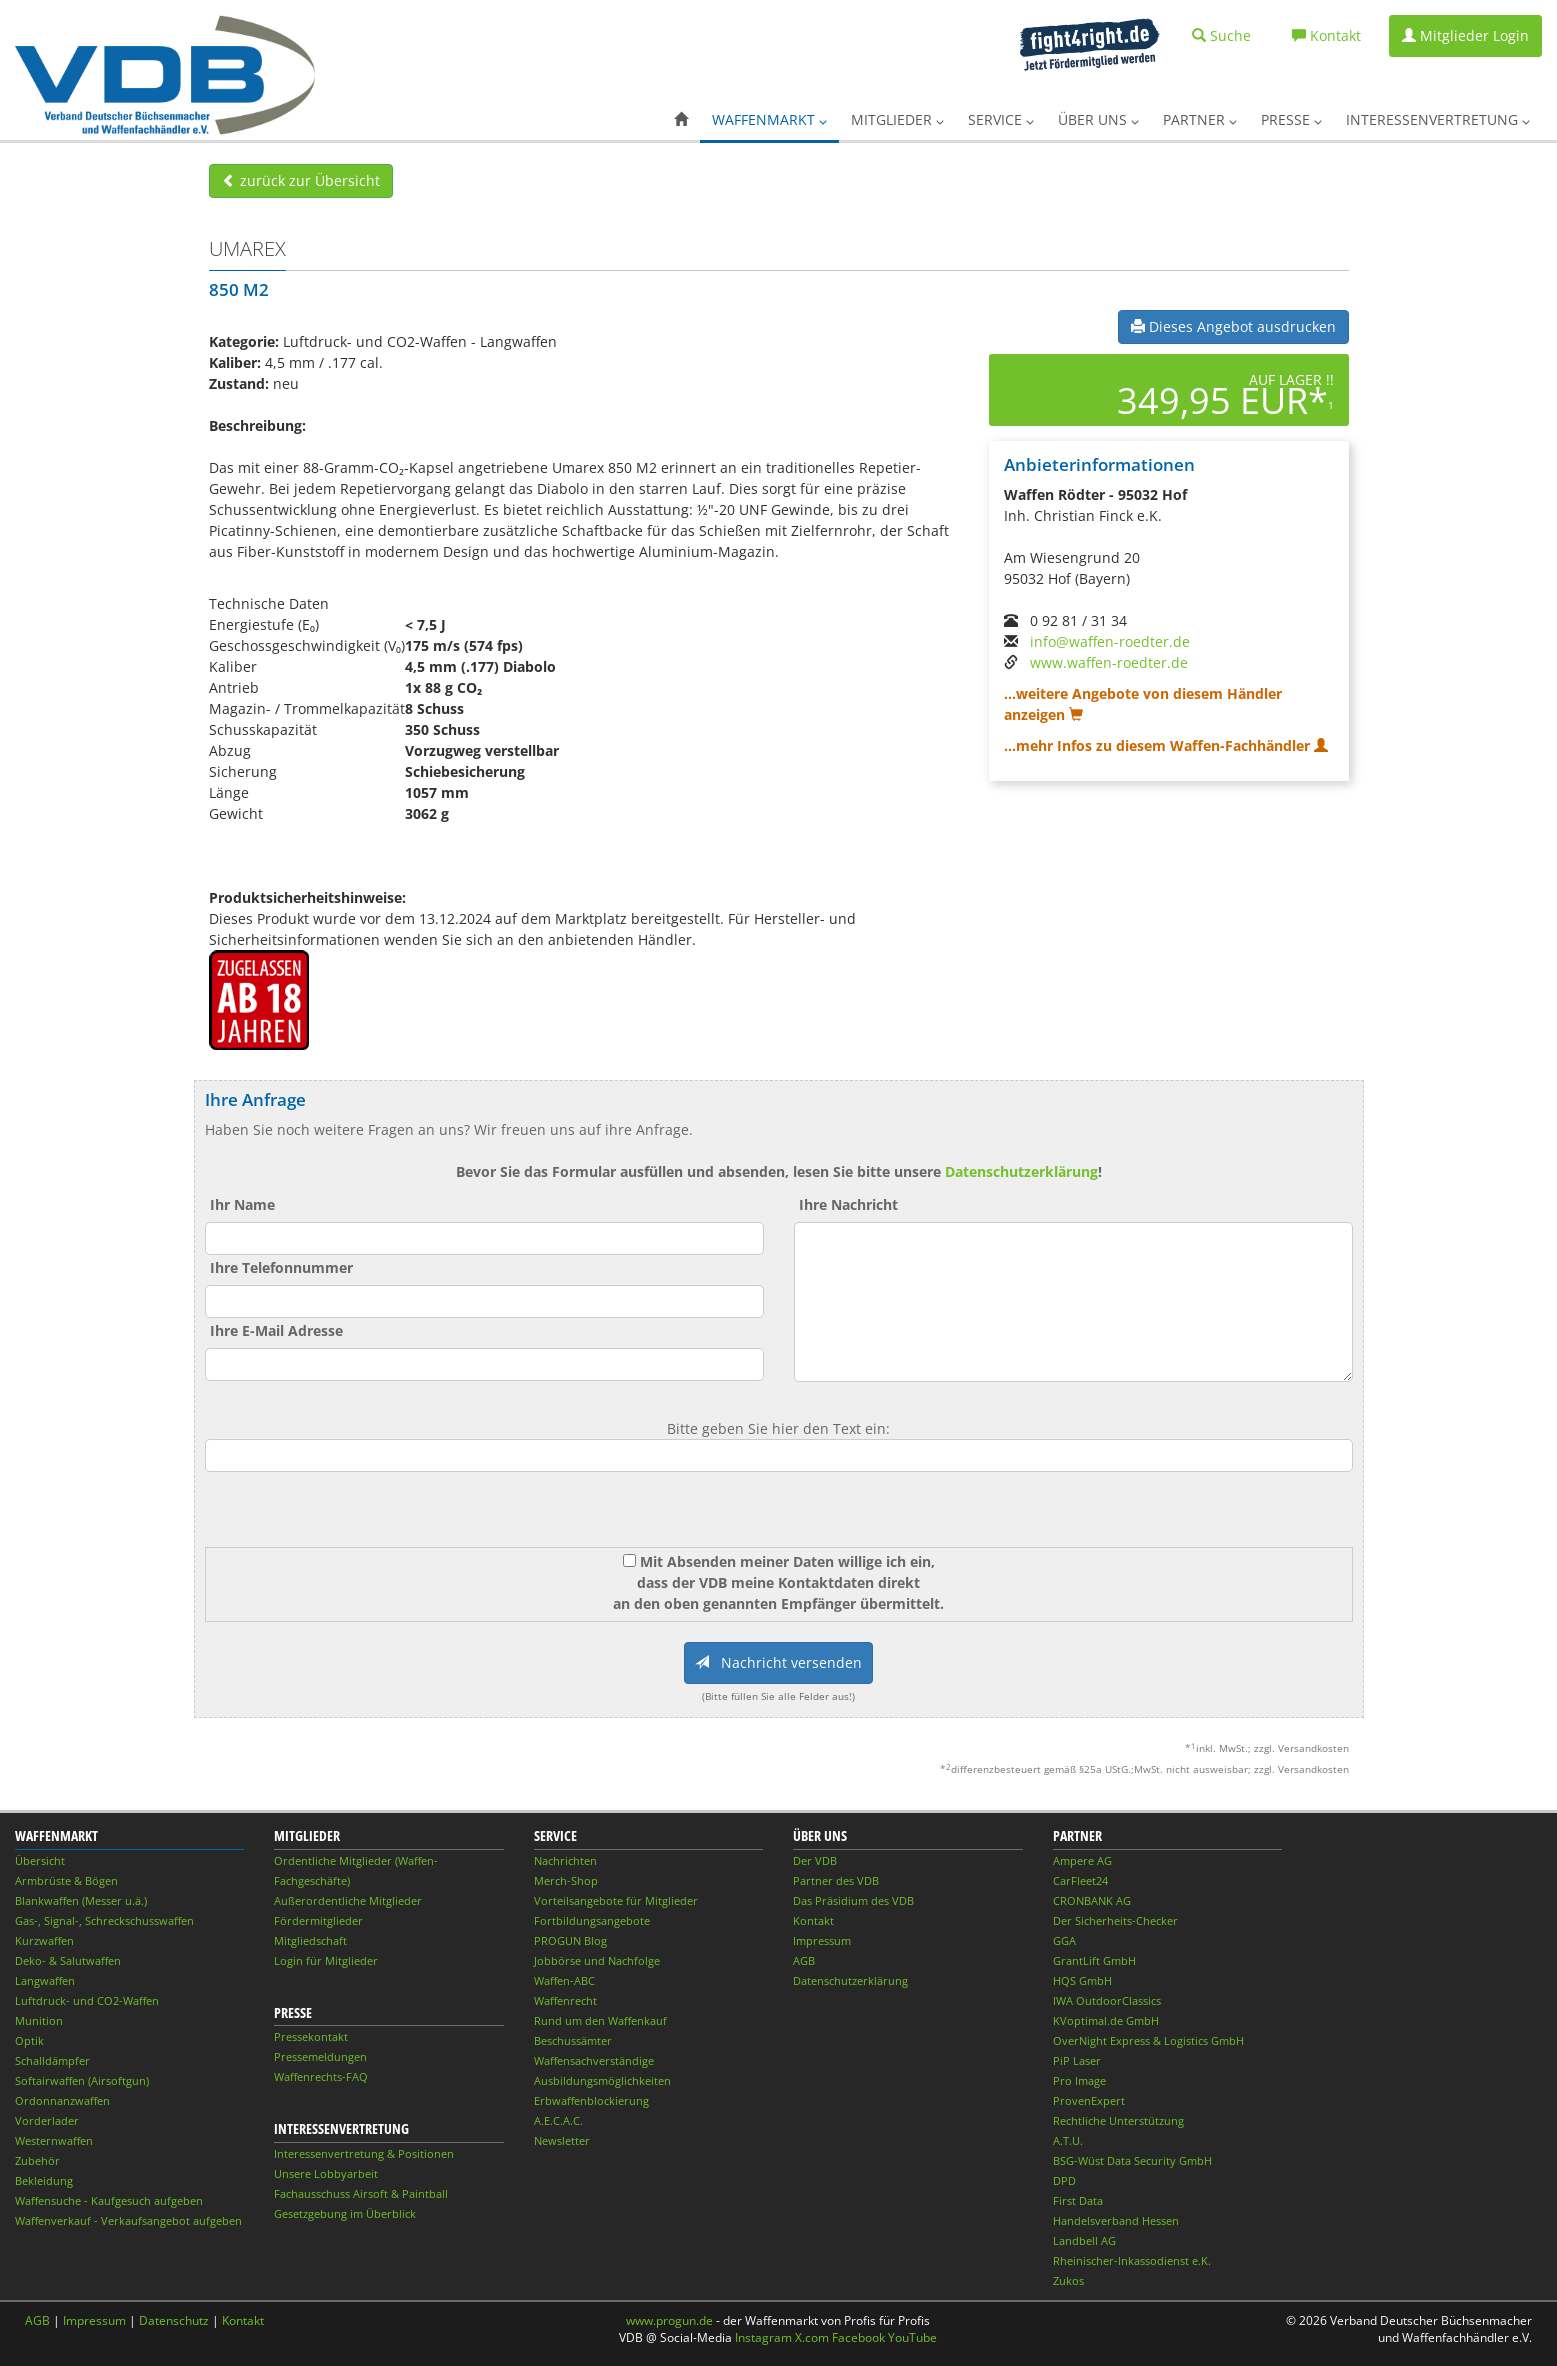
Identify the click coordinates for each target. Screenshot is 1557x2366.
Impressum (822, 1940)
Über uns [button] (1098, 119)
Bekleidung (44, 2180)
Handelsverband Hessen (1116, 2220)
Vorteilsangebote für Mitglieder (616, 1900)
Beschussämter (573, 2040)
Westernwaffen (54, 2140)
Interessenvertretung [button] (1438, 119)
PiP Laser (1077, 2060)
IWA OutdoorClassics (1107, 2000)
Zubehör (37, 2160)
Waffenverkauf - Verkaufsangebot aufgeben (128, 2220)
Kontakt (813, 1920)
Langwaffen (45, 1980)
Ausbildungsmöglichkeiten (602, 2080)
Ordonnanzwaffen (62, 2100)
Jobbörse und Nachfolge (597, 1960)
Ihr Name (242, 1204)
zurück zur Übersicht (301, 180)
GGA (1064, 1940)
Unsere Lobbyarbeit (326, 2173)
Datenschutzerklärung (1021, 1171)
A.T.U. (1068, 2140)
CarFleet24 (1080, 1880)
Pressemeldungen (320, 2056)
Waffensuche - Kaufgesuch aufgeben (109, 2200)
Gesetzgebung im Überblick (345, 2213)
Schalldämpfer (52, 2060)
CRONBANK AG (1092, 1900)
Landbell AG (1084, 2240)
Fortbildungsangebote (592, 1920)
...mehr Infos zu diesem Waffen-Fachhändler (1166, 745)
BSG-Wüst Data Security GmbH (1132, 2160)
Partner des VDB (836, 1880)
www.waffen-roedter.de (1109, 662)
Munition (39, 2020)
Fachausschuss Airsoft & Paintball (361, 2193)
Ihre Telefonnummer (281, 1267)
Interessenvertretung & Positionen (364, 2153)
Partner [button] (1200, 119)
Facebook (858, 2337)
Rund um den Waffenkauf (600, 2020)
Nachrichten (565, 1860)
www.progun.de (669, 2320)
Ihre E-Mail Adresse (276, 1330)
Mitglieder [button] (897, 119)
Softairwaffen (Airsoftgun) (82, 2080)
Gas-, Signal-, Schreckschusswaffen (104, 1920)
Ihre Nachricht (848, 1204)
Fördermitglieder (318, 1920)
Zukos (1068, 2280)
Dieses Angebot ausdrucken (1233, 326)
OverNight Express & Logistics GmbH (1148, 2040)
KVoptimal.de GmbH (1106, 2020)
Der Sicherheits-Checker (1115, 1920)
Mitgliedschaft (310, 1940)
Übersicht (40, 1860)
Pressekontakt (311, 2036)
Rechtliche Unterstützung (1118, 2120)
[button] (681, 120)
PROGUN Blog (570, 1940)
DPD (1064, 2180)
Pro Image (1079, 2080)
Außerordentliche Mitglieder (348, 1900)
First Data (1078, 2200)
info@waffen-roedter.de (1110, 641)
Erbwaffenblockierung (591, 2100)
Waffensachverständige (594, 2060)
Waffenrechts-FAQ (321, 2076)
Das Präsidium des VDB (853, 1900)
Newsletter (562, 2140)
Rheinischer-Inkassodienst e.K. (1132, 2260)
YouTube (912, 2337)
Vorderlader (47, 2120)
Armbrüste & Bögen (66, 1880)
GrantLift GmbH (1094, 1960)
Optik (29, 2040)
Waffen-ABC (564, 1980)
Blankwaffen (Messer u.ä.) (81, 1900)
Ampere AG (1082, 1860)
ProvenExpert (1089, 2100)
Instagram (763, 2337)
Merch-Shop (566, 1880)
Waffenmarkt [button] (769, 119)
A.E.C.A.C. (558, 2120)
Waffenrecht (565, 2000)
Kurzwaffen (44, 1940)
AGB (804, 1960)
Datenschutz (174, 2320)
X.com (812, 2337)
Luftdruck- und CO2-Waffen (87, 2000)
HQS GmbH (1082, 1980)
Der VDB (815, 1860)
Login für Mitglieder (326, 1960)
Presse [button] (1291, 119)
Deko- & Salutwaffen (68, 1960)
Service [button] (1001, 119)
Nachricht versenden (778, 1662)
